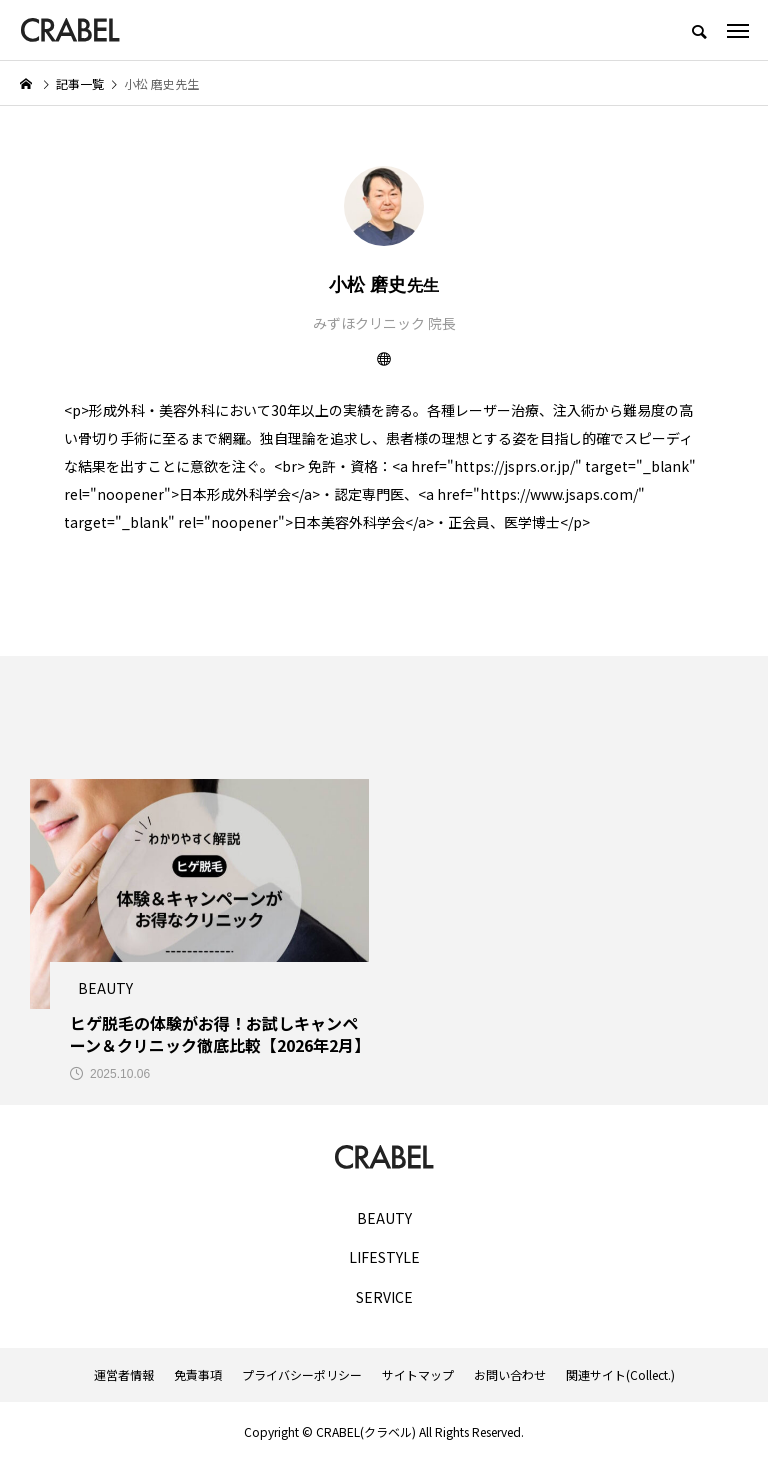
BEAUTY (384, 1220)
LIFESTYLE (384, 1260)
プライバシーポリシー (302, 1377)
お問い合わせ (510, 1377)
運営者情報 (124, 1377)
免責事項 (198, 1377)
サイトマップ (418, 1377)
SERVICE (384, 1299)
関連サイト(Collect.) (620, 1377)
